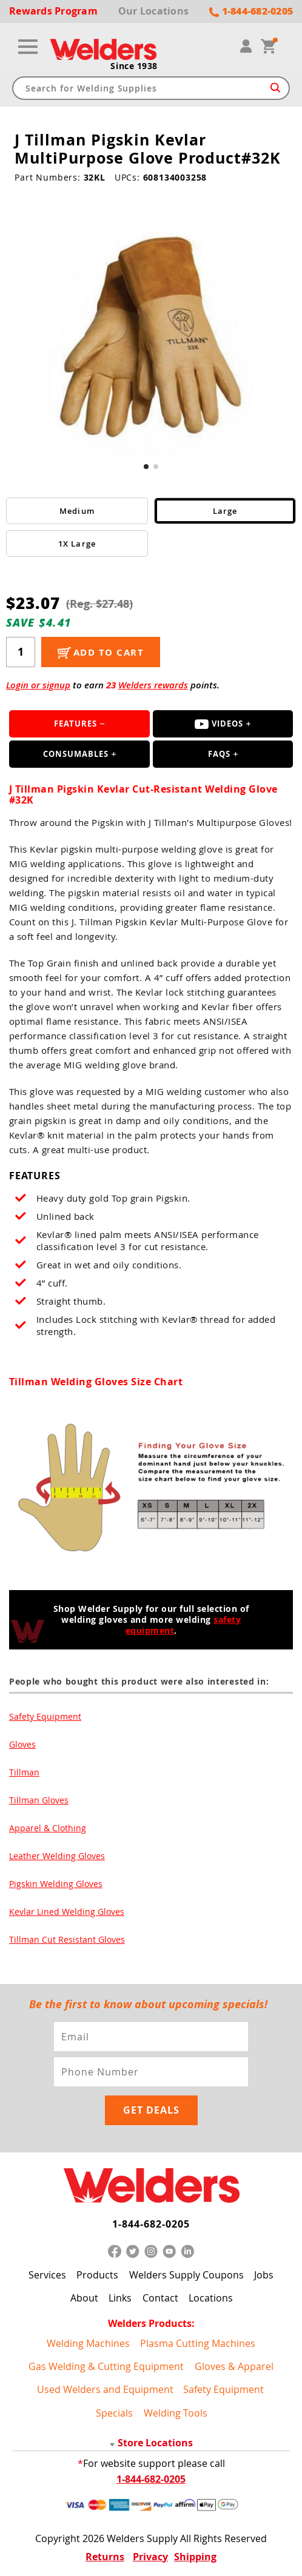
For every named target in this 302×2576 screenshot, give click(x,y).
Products (97, 2274)
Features (75, 723)
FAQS (219, 753)
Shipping (195, 2556)
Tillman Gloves (39, 1800)
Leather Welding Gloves (57, 1856)
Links (120, 2298)
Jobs (263, 2274)
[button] (146, 466)
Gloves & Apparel (234, 2366)
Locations (211, 2298)
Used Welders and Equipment (105, 2389)
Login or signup (38, 685)
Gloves (22, 1744)
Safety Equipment (45, 1716)
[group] (151, 328)
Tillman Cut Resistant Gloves (67, 1939)
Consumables (76, 753)
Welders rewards (153, 685)
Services (47, 2274)
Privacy (150, 2556)
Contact (160, 2298)
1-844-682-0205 (150, 2224)
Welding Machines (88, 2343)
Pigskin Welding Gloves (55, 1883)
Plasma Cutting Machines (197, 2343)
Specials (114, 2413)
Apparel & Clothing (47, 1828)
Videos (219, 723)
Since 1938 (134, 66)
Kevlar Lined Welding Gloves (66, 1911)
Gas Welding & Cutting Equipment (106, 2366)
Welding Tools (175, 2413)
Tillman (24, 1772)
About (84, 2298)
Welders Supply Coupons (186, 2274)
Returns (105, 2556)
